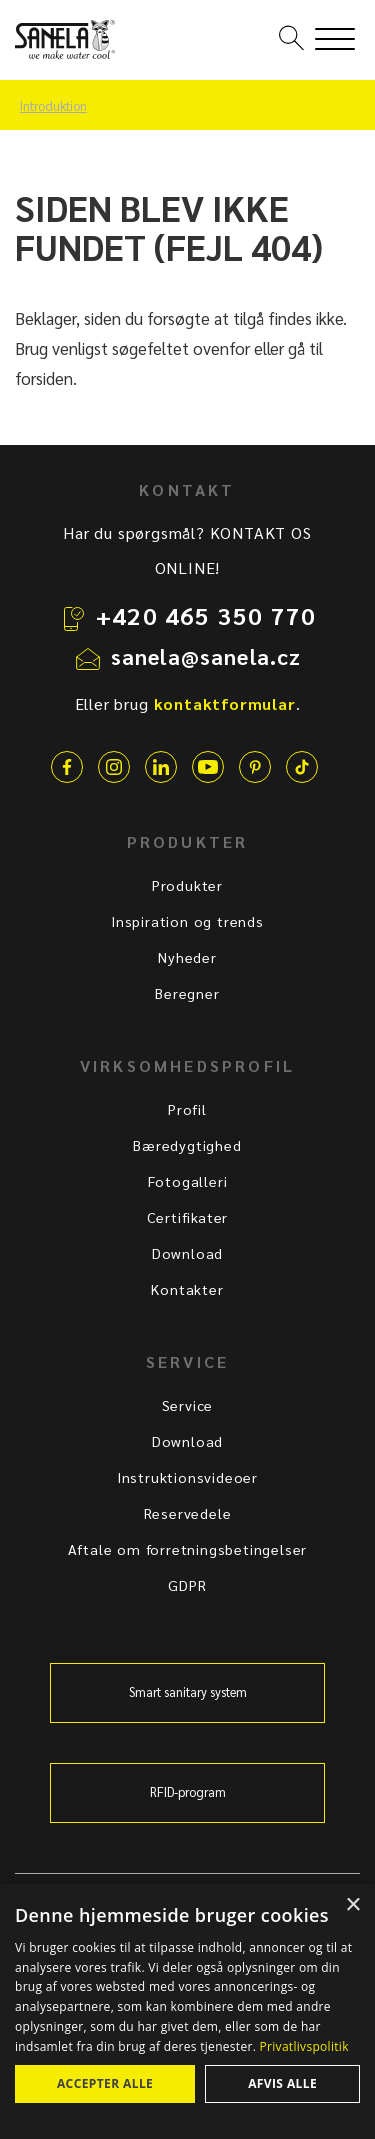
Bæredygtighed (187, 1145)
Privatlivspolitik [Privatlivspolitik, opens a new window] (304, 2046)
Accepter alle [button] (105, 2083)
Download (187, 1253)
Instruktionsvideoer (187, 1477)
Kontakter (187, 1289)
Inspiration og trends (187, 921)
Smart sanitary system (188, 1692)
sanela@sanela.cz (206, 656)
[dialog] (187, 2011)
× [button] (352, 1905)
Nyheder (187, 957)
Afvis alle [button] (282, 2083)
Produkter (187, 885)
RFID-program (188, 1792)
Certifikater (188, 1217)
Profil (187, 1109)
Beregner (187, 993)
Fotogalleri (188, 1181)
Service (188, 1405)
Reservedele (188, 1513)
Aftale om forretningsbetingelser (188, 1549)
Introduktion (53, 106)
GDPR (187, 1585)
